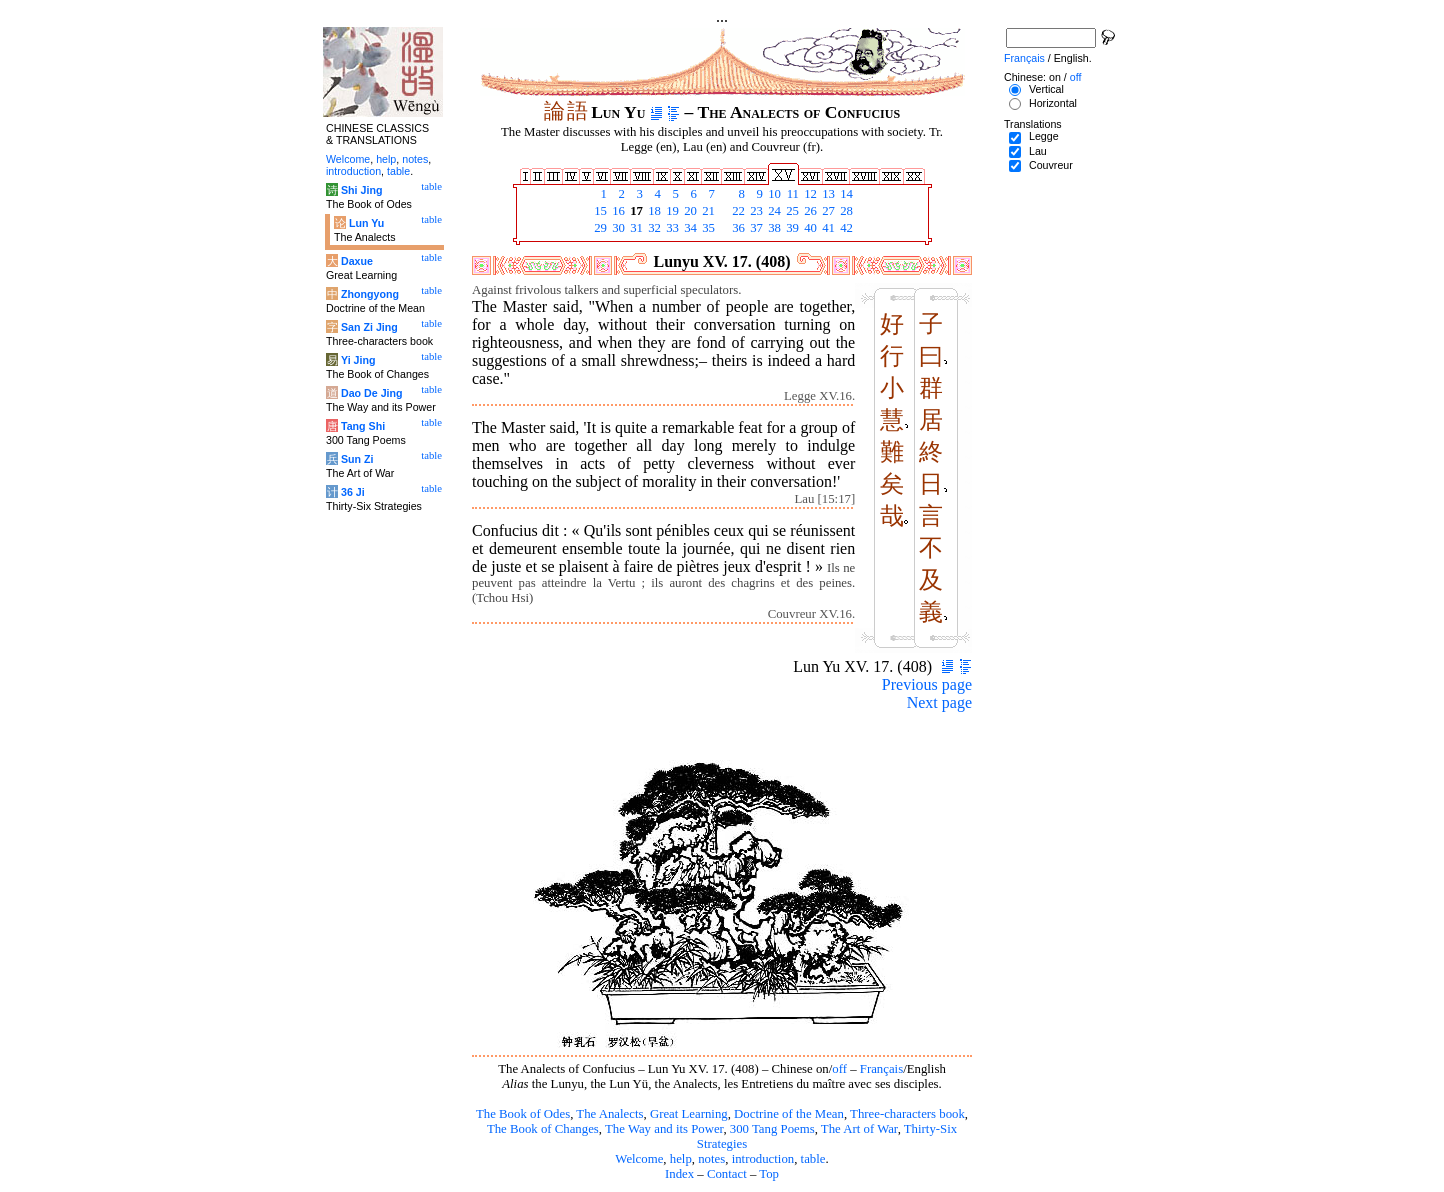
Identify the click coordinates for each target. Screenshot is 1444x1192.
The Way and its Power (664, 1129)
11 (791, 194)
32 (653, 228)
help (681, 1159)
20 (689, 211)
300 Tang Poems (772, 1129)
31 (635, 228)
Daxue (357, 261)
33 (671, 228)
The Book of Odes (523, 1114)
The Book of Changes (543, 1129)
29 (599, 228)
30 (617, 228)
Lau (1038, 151)
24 (773, 211)
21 (707, 211)
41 (827, 228)
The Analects (609, 1114)
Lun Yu (366, 223)
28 (845, 211)
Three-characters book (907, 1114)
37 (755, 228)
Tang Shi (363, 426)
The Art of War (859, 1129)
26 (809, 211)
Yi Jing (358, 360)
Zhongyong (370, 294)
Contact (727, 1174)
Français (881, 1069)
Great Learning (689, 1114)
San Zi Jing (369, 327)
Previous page (927, 684)
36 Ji (353, 492)
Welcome (639, 1159)
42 (845, 228)
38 (773, 228)
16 (617, 211)
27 (827, 211)
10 (773, 194)
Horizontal (1053, 103)
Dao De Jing (372, 393)
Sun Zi (357, 459)
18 (653, 211)
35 (707, 228)
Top (769, 1174)
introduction (763, 1159)
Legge (1044, 136)
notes (711, 1159)
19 (671, 211)
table (813, 1159)
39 (791, 228)
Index (679, 1174)
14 (845, 194)
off (839, 1069)
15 (599, 211)
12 (809, 194)
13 (827, 194)
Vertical (1046, 89)
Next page (939, 702)
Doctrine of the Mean (789, 1114)
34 (689, 228)
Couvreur (1051, 165)
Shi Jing (361, 190)
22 (737, 211)
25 (791, 211)
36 (737, 228)
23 (755, 211)
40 (809, 228)
